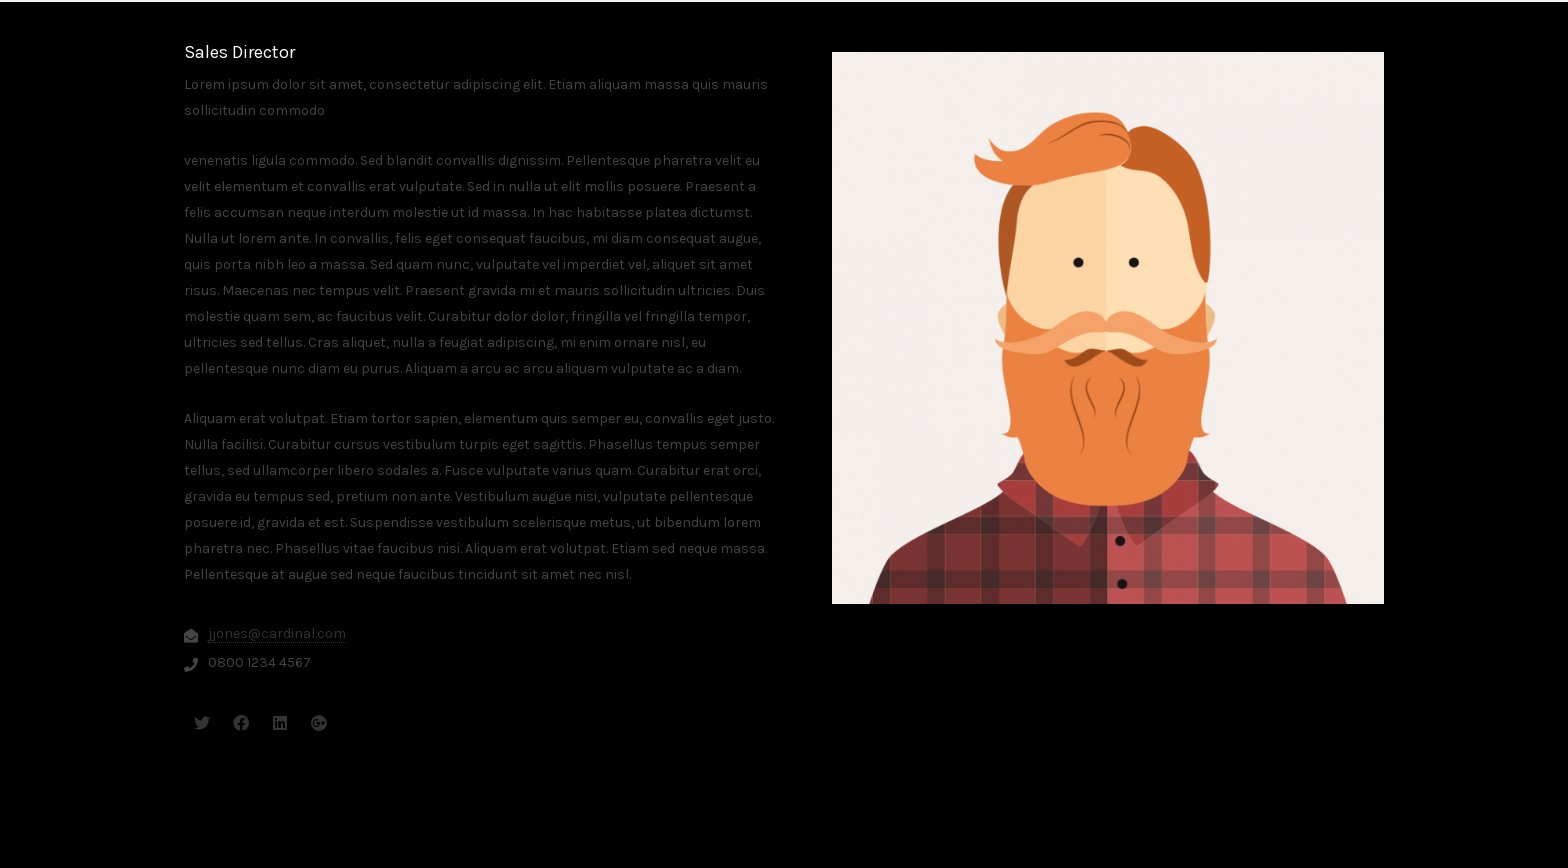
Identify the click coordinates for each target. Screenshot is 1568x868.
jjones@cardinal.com (277, 633)
